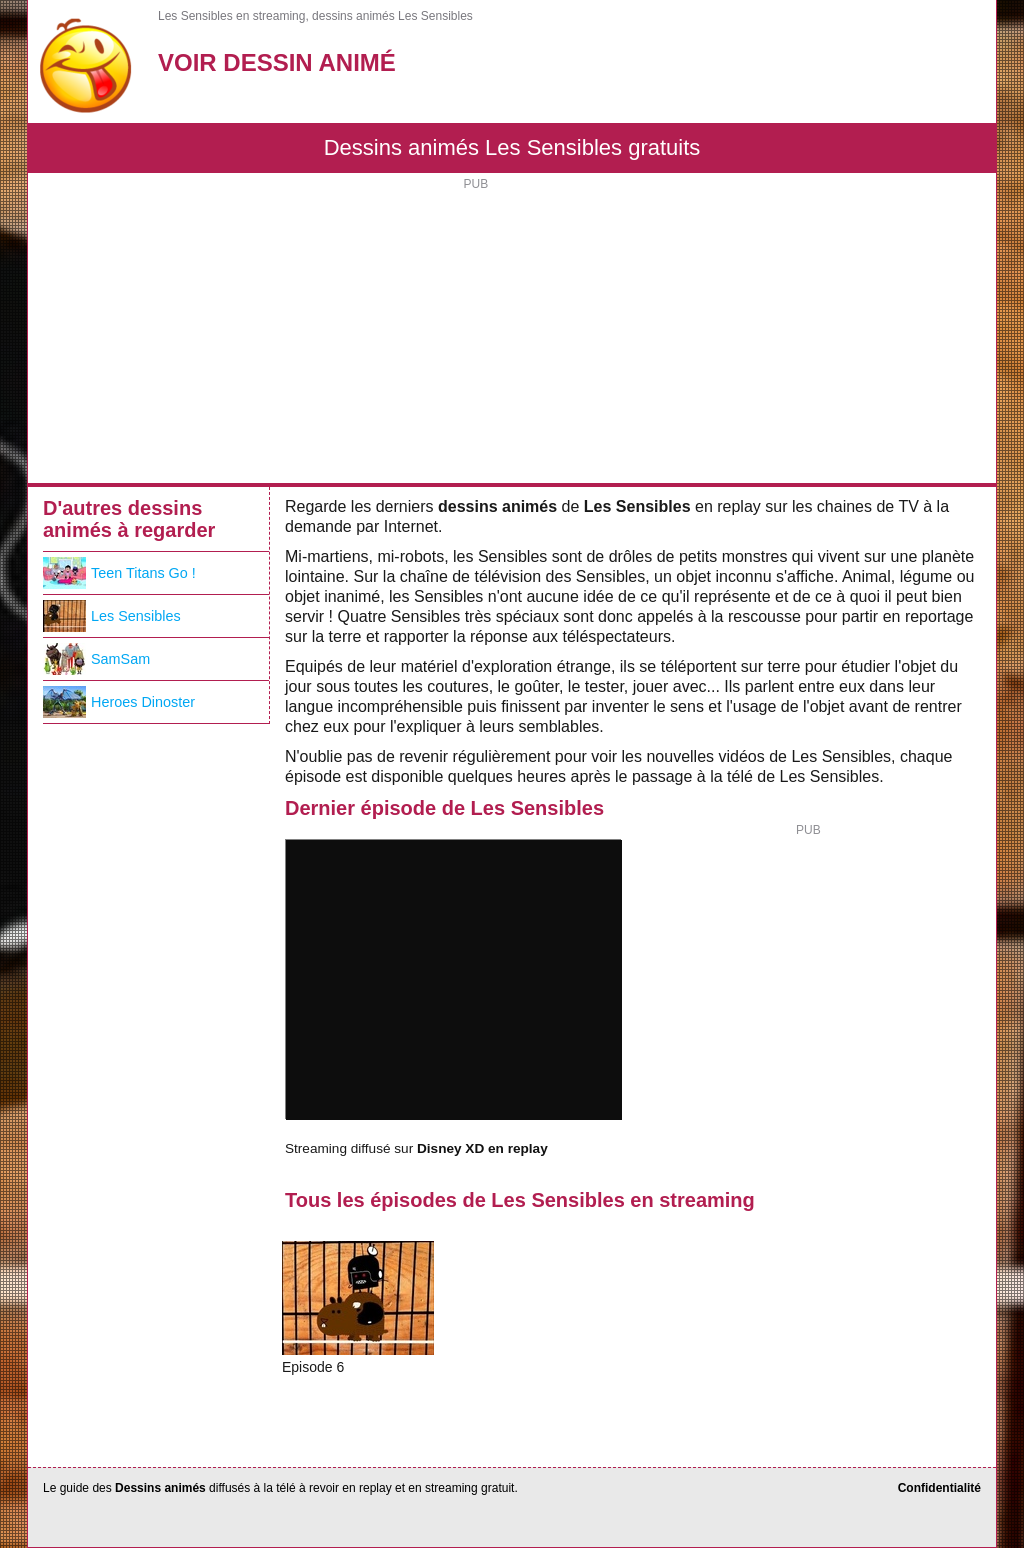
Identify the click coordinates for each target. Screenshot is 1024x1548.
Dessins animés (160, 1488)
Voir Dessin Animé (277, 62)
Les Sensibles (112, 616)
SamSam (96, 659)
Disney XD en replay (482, 1148)
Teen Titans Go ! (119, 573)
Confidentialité (939, 1488)
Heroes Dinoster (119, 702)
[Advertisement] (512, 333)
